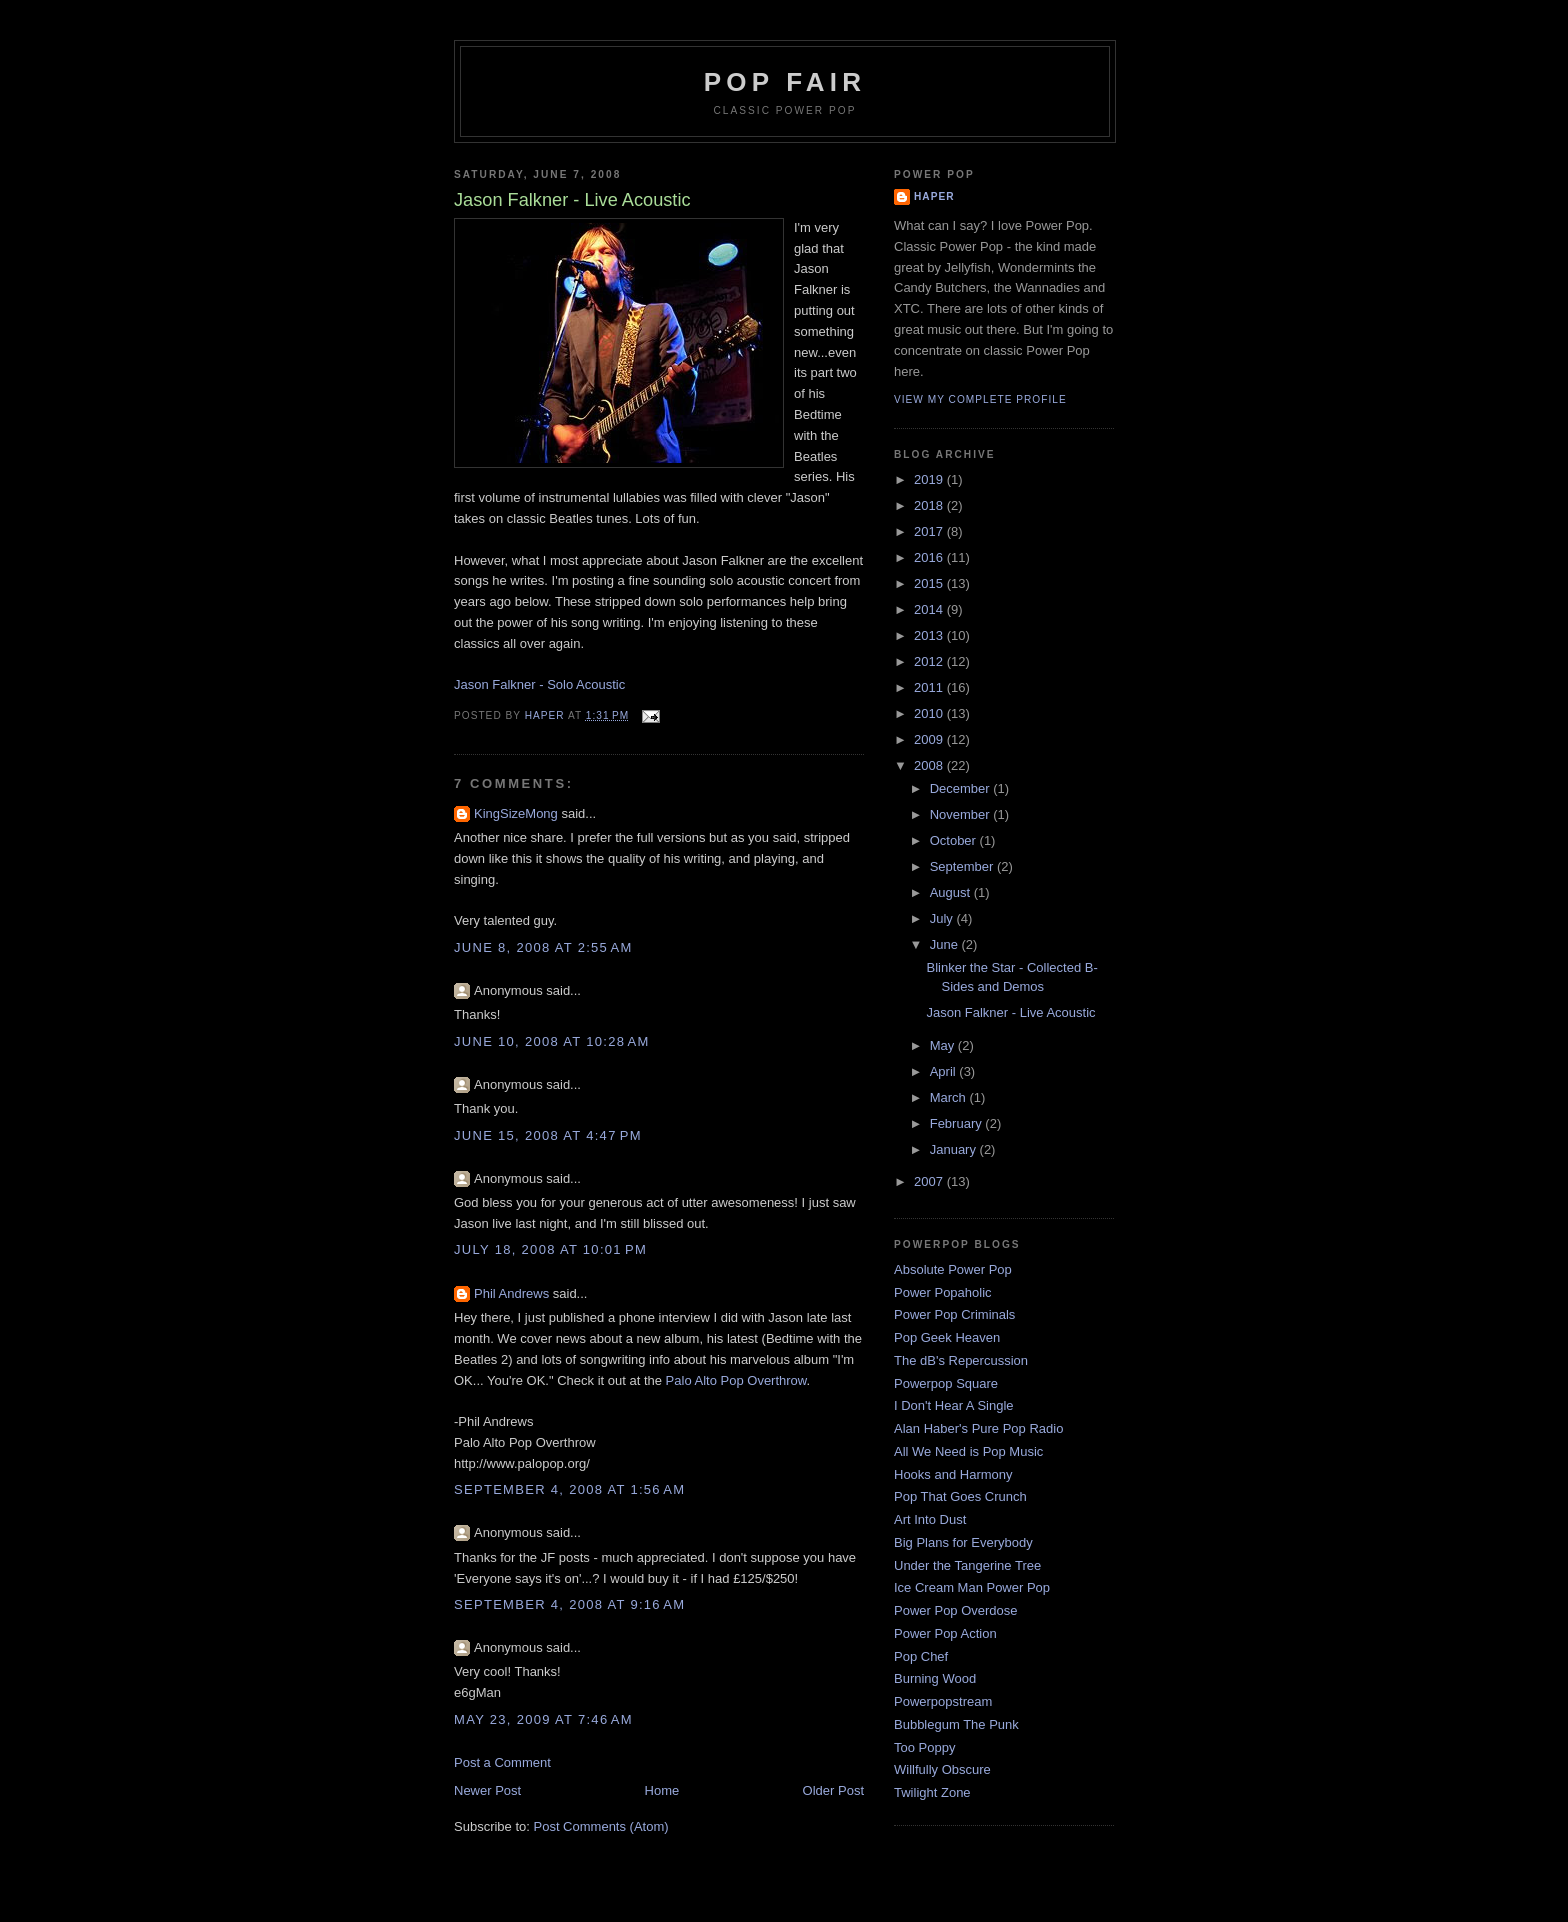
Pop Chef (921, 1656)
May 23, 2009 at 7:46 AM (543, 1719)
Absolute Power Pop (953, 1269)
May (944, 1045)
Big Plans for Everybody (963, 1542)
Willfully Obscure (942, 1769)
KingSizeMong (516, 813)
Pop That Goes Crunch (960, 1496)
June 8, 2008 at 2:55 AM (543, 947)
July (943, 918)
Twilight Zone (932, 1792)
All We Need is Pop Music (968, 1451)
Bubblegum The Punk (956, 1724)
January (955, 1149)
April (945, 1071)
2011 (930, 687)
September (963, 866)
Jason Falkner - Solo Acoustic (539, 684)
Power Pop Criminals (954, 1314)
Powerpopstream (943, 1701)
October (955, 840)
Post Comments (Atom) (601, 1826)
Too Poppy (924, 1747)
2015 (930, 583)
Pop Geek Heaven (947, 1337)
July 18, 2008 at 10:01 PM (550, 1249)
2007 (930, 1181)
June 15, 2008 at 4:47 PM (548, 1135)
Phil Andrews (511, 1293)
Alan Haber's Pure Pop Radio (978, 1428)
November (962, 814)
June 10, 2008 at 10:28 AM (552, 1041)
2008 (930, 765)
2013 (930, 635)
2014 (930, 609)
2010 (930, 713)
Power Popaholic (943, 1292)
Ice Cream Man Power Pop (972, 1587)
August (952, 892)
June (946, 944)
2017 (930, 531)
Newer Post (487, 1790)
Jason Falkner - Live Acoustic (1010, 1012)
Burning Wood (935, 1678)
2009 (930, 739)
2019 (930, 479)
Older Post (833, 1790)
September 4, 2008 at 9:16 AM (569, 1604)
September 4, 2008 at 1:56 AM (569, 1489)
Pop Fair (785, 82)
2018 (930, 505)
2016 (930, 557)
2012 (930, 661)
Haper (934, 196)
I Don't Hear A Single (954, 1405)
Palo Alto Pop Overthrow (736, 1380)
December (962, 788)
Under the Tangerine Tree (967, 1565)
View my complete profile (980, 399)
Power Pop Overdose (956, 1610)
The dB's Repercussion (961, 1360)
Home (662, 1790)
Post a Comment (502, 1762)
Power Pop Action (945, 1633)
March (950, 1097)
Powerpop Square (946, 1383)
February (958, 1123)
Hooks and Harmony (953, 1474)
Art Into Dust (930, 1519)
